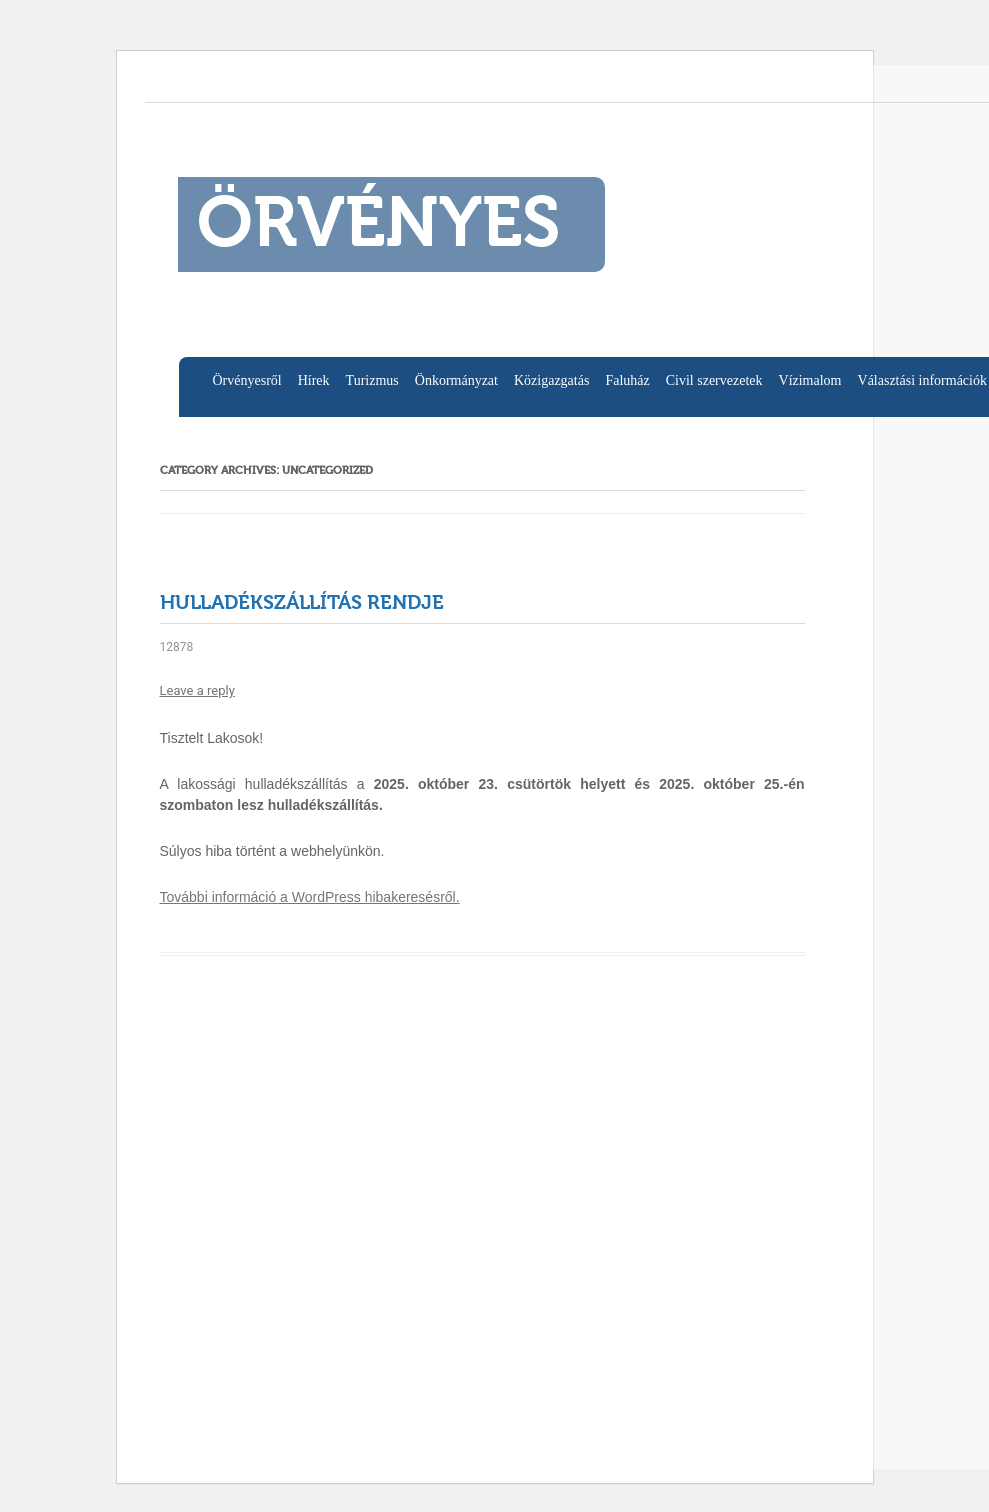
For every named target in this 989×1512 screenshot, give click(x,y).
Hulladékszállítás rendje (302, 604)
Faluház (627, 380)
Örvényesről (247, 380)
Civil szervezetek (714, 380)
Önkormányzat (456, 380)
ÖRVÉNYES (378, 227)
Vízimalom (810, 380)
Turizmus (372, 380)
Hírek (314, 380)
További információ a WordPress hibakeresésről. (310, 897)
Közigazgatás (551, 380)
